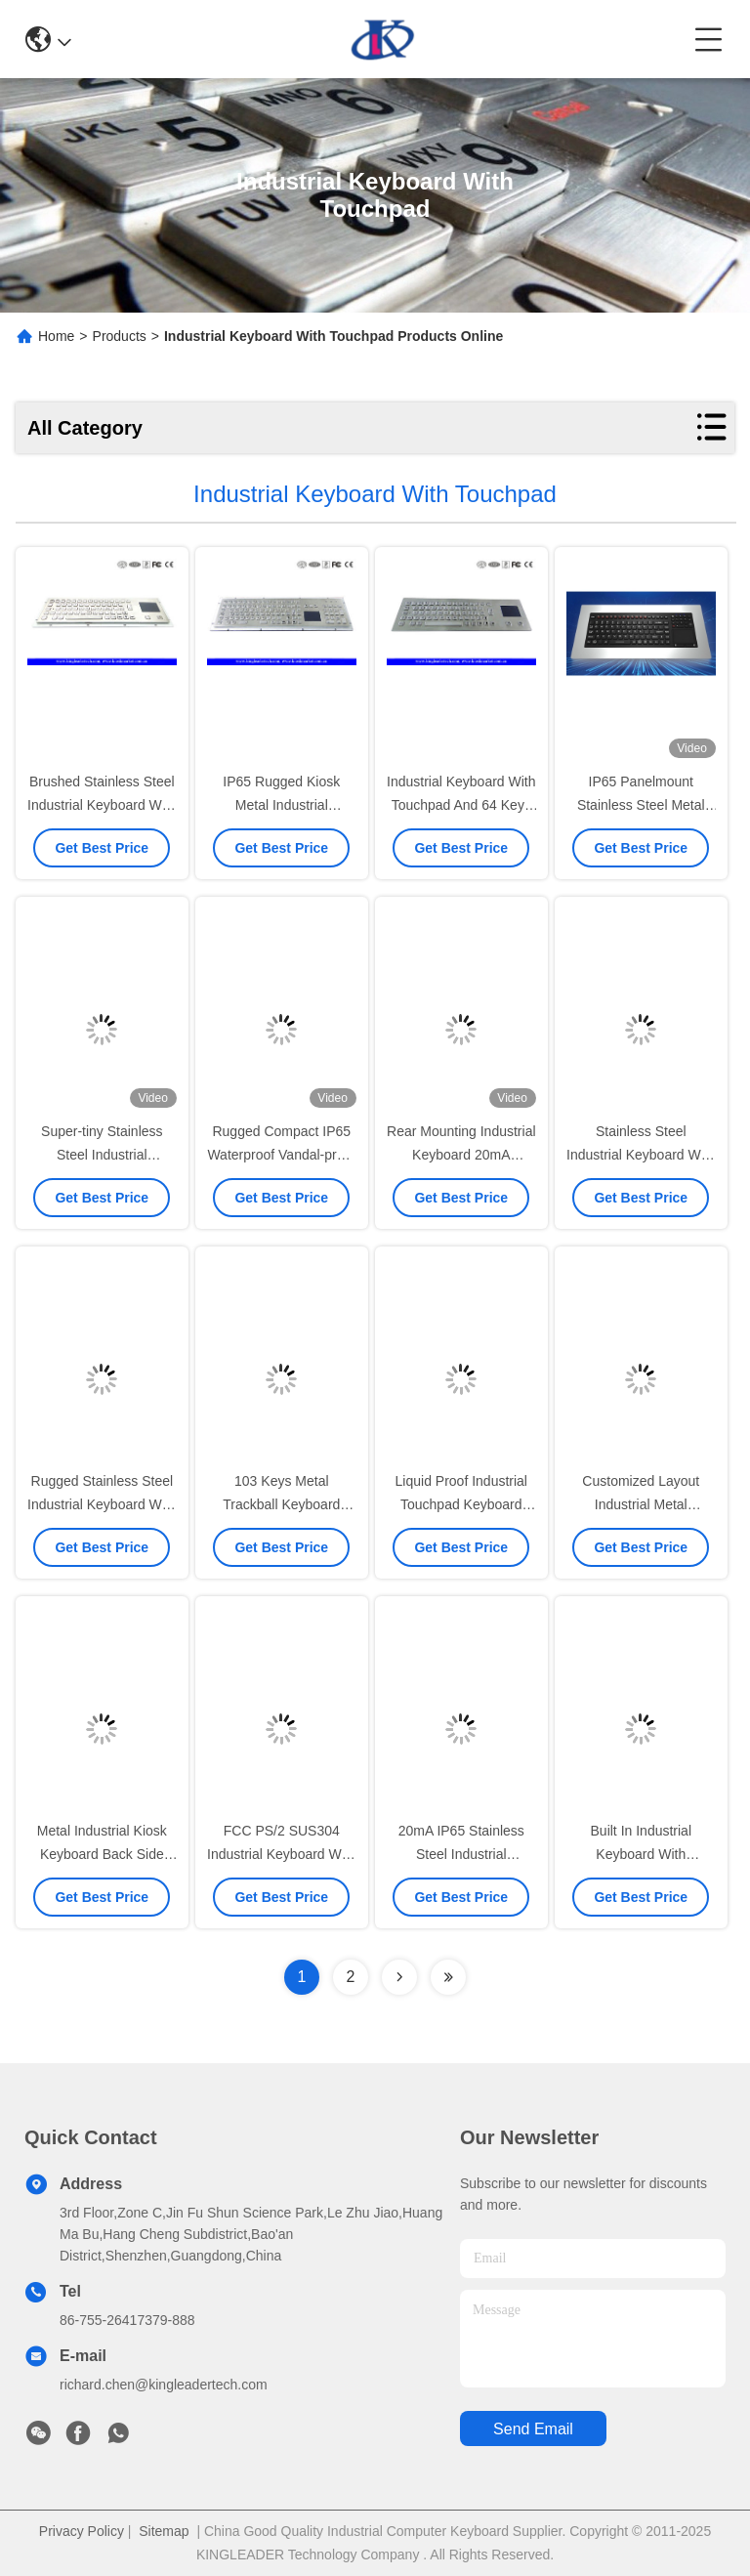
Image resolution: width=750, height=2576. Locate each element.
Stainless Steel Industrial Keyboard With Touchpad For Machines (641, 1154)
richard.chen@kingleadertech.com (164, 2384)
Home (56, 336)
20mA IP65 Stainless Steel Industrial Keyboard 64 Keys (461, 1854)
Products (119, 336)
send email (533, 2429)
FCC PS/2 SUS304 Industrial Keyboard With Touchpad (281, 1854)
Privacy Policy (81, 2531)
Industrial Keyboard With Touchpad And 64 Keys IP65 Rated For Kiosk (461, 805)
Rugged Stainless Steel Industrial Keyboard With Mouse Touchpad (102, 1504)
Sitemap (163, 2531)
